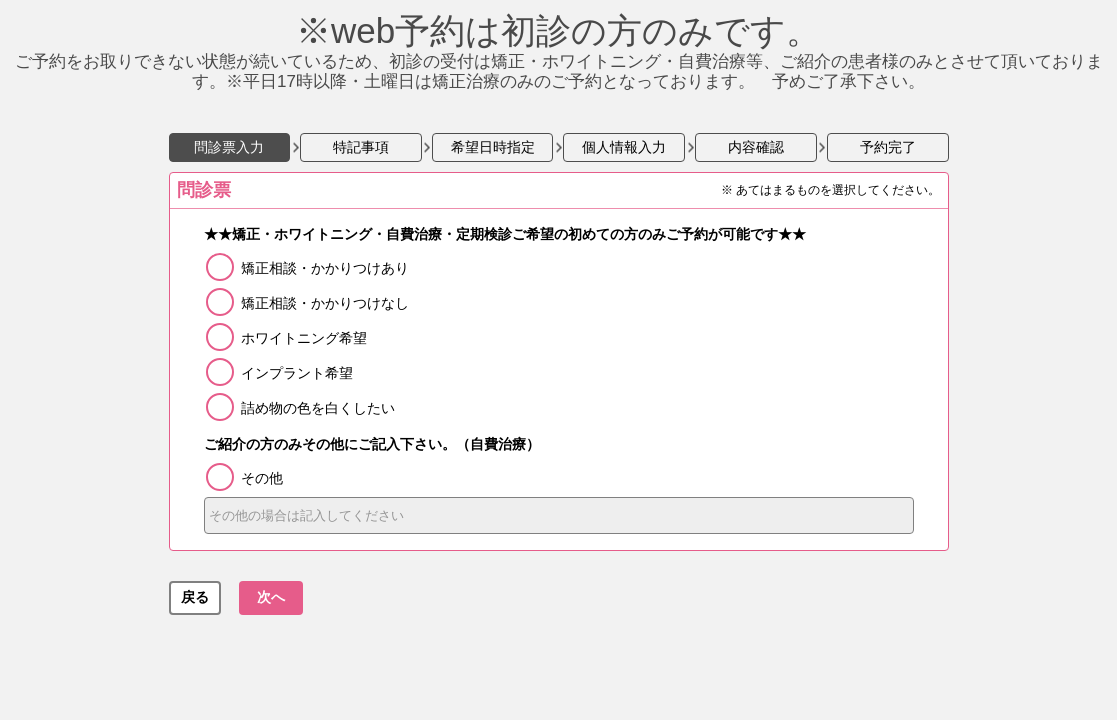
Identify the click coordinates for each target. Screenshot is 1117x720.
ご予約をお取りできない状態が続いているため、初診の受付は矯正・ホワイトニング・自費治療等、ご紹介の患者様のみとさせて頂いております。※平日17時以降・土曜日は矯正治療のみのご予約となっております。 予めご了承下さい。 (559, 59)
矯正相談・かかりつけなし (325, 303)
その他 (262, 478)
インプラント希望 (297, 373)
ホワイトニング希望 (304, 338)
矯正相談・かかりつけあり (325, 268)
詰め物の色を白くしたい (318, 408)
